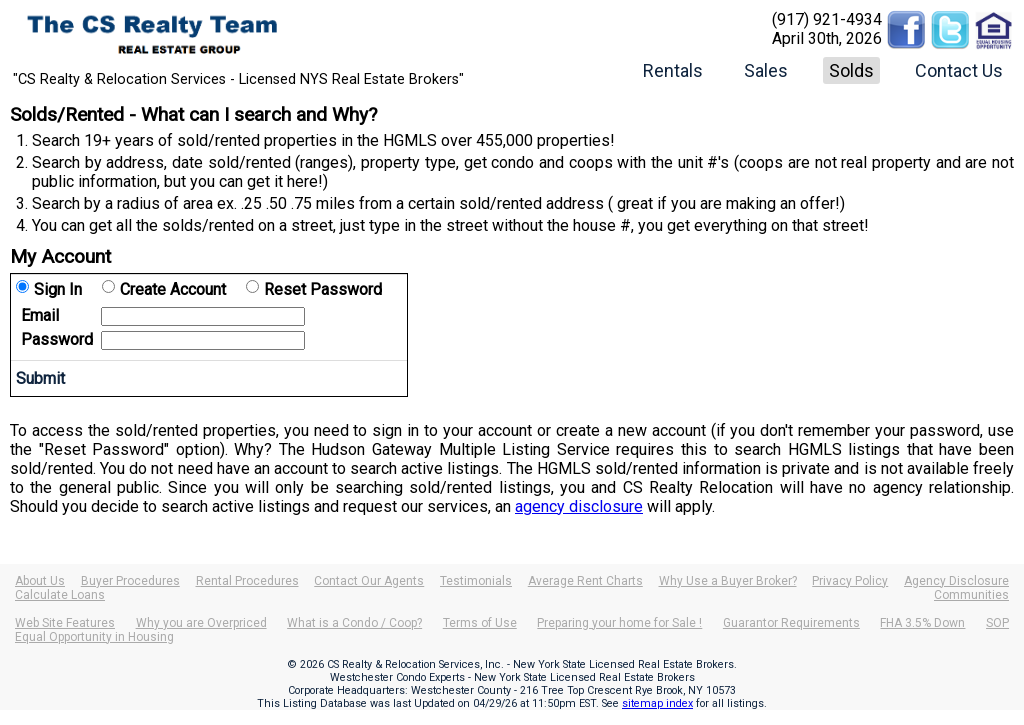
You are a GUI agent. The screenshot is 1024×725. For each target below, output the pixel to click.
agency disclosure (579, 506)
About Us (40, 581)
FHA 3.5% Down (922, 623)
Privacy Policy (850, 581)
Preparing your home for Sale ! (619, 623)
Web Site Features (65, 623)
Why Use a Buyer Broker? (728, 581)
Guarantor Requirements (791, 623)
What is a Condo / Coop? (354, 623)
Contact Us (959, 70)
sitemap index (657, 703)
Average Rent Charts (585, 581)
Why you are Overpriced (201, 623)
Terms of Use (480, 623)
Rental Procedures (247, 581)
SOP (997, 623)
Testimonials (476, 581)
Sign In (58, 289)
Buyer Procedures (130, 581)
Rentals (673, 70)
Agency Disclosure (956, 581)
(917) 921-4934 (827, 19)
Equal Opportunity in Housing (94, 637)
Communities (971, 595)
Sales (766, 70)
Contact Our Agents (369, 581)
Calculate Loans (60, 595)
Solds (851, 70)
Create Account (173, 289)
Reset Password (323, 289)
